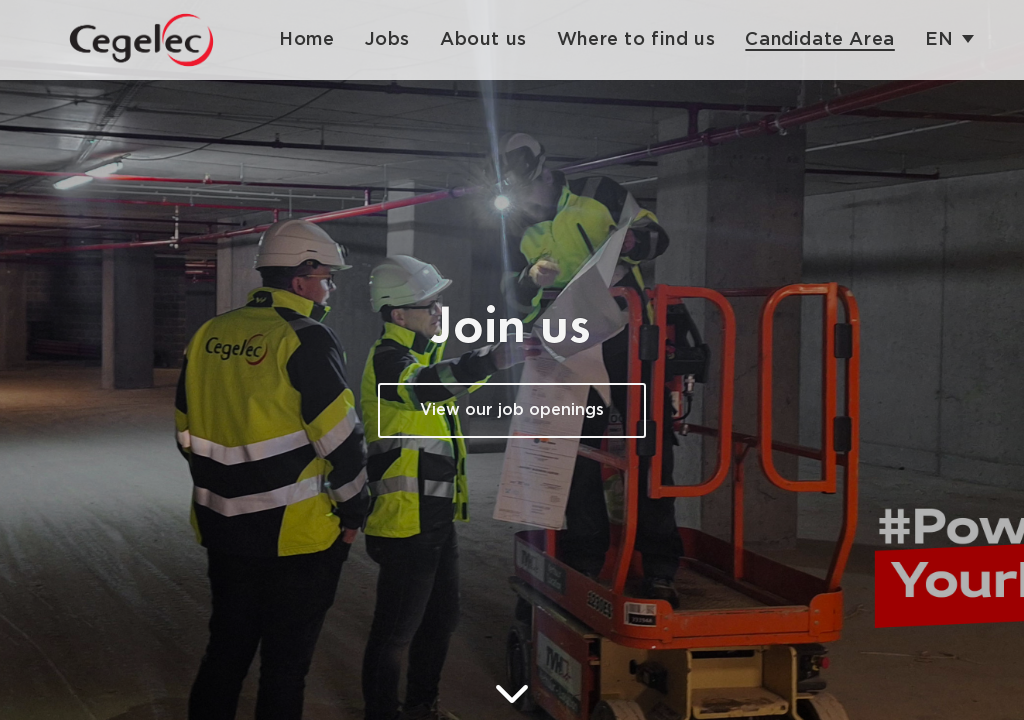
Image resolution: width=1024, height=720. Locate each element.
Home (306, 39)
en (939, 39)
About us (483, 39)
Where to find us (636, 39)
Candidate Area (819, 39)
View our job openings (512, 410)
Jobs (387, 39)
